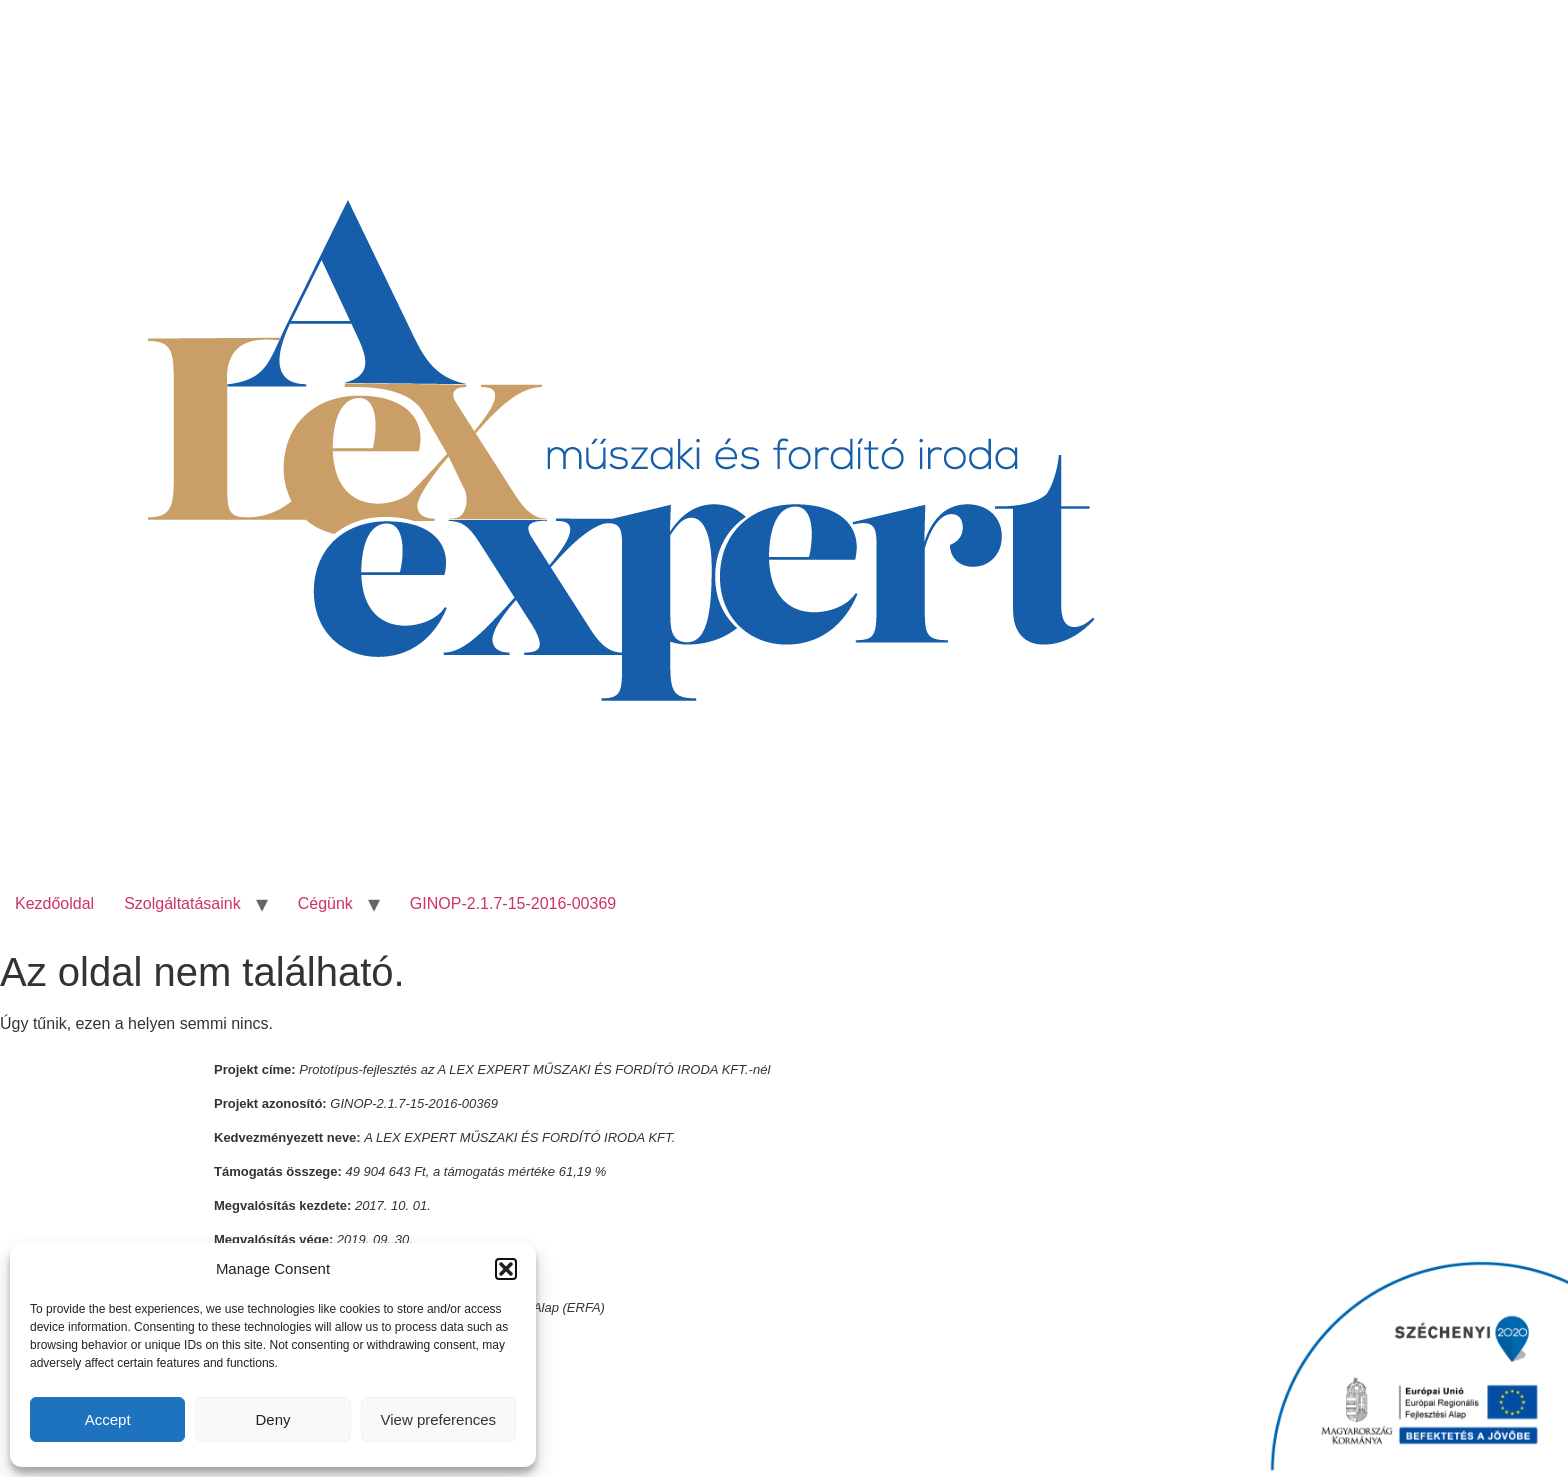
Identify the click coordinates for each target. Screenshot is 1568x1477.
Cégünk (325, 903)
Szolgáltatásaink (182, 903)
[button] (506, 1269)
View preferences (439, 1419)
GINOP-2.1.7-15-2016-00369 (513, 903)
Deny (272, 1419)
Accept (108, 1419)
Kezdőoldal (54, 903)
